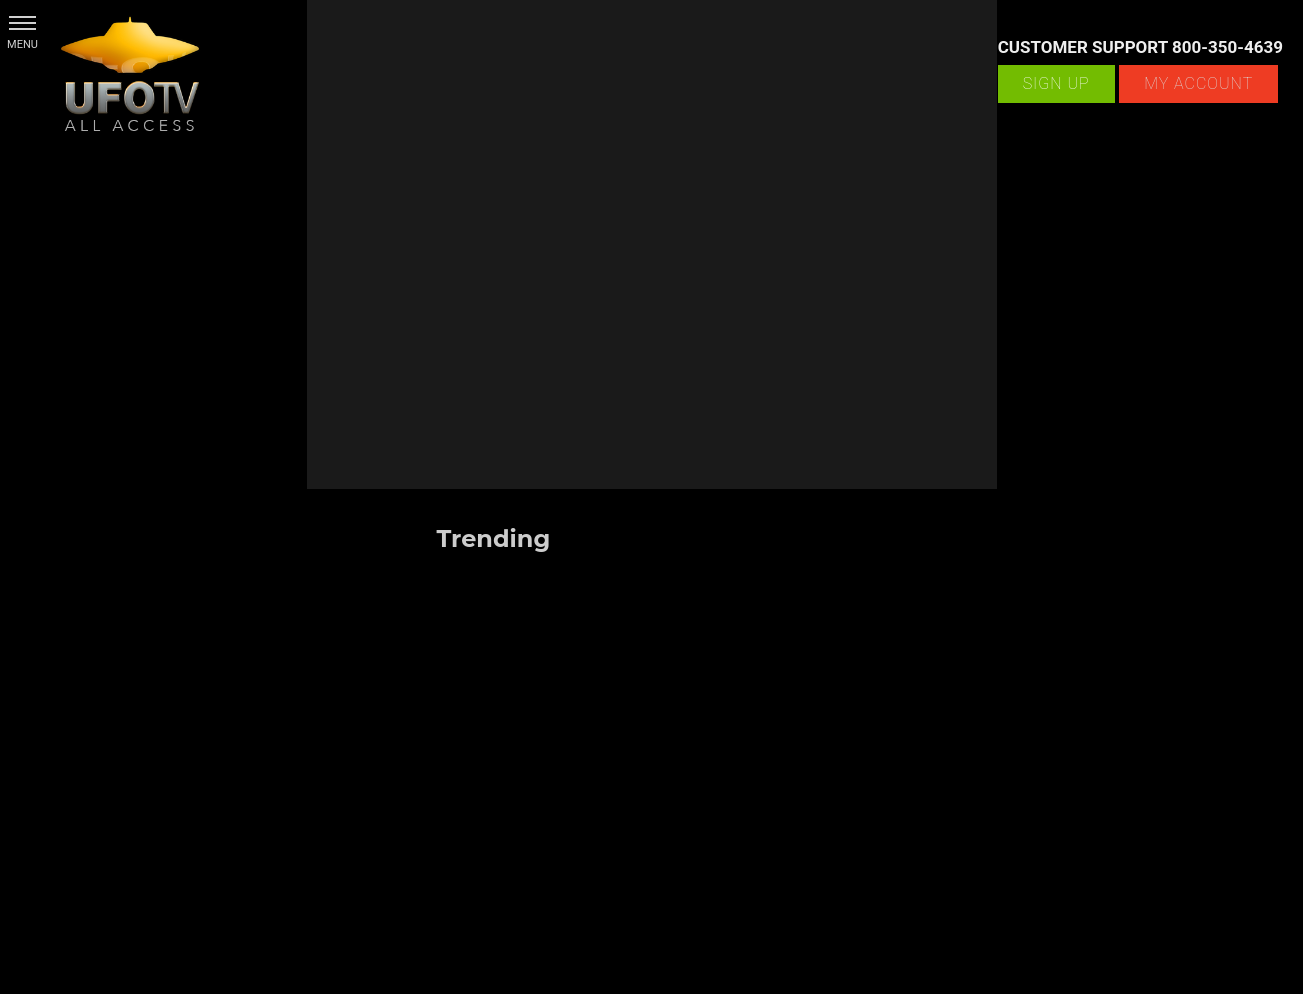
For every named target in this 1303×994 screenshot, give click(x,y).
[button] (22, 22)
